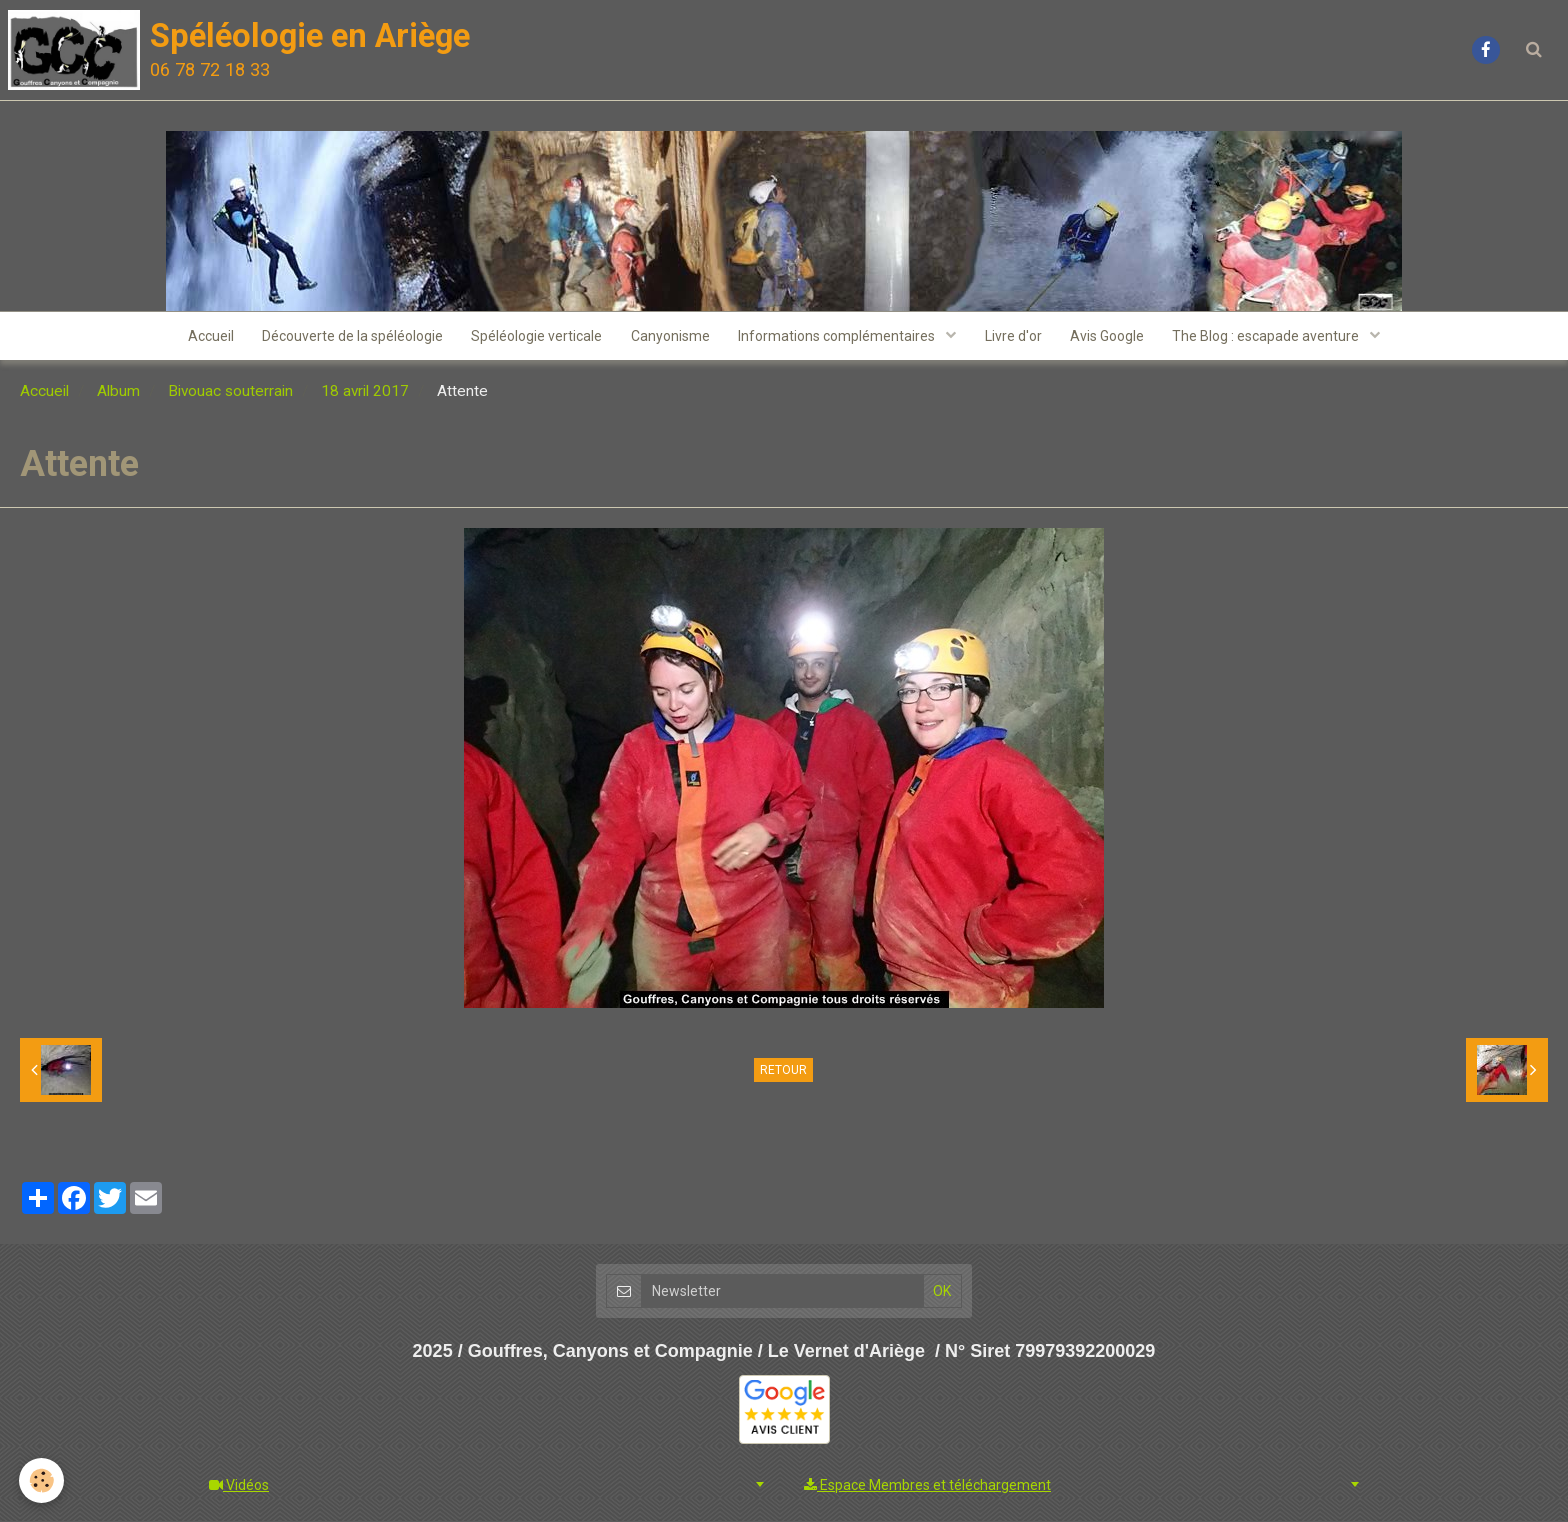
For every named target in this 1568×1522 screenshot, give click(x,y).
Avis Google (1111, 337)
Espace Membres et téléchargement (927, 1486)
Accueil (205, 337)
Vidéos (239, 1486)
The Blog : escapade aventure (1273, 337)
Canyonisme (669, 337)
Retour (783, 1072)
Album (118, 393)
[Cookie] (42, 1480)
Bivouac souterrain (230, 393)
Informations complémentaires (839, 337)
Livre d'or (1015, 337)
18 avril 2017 (365, 393)
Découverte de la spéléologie (348, 337)
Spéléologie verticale (534, 337)
